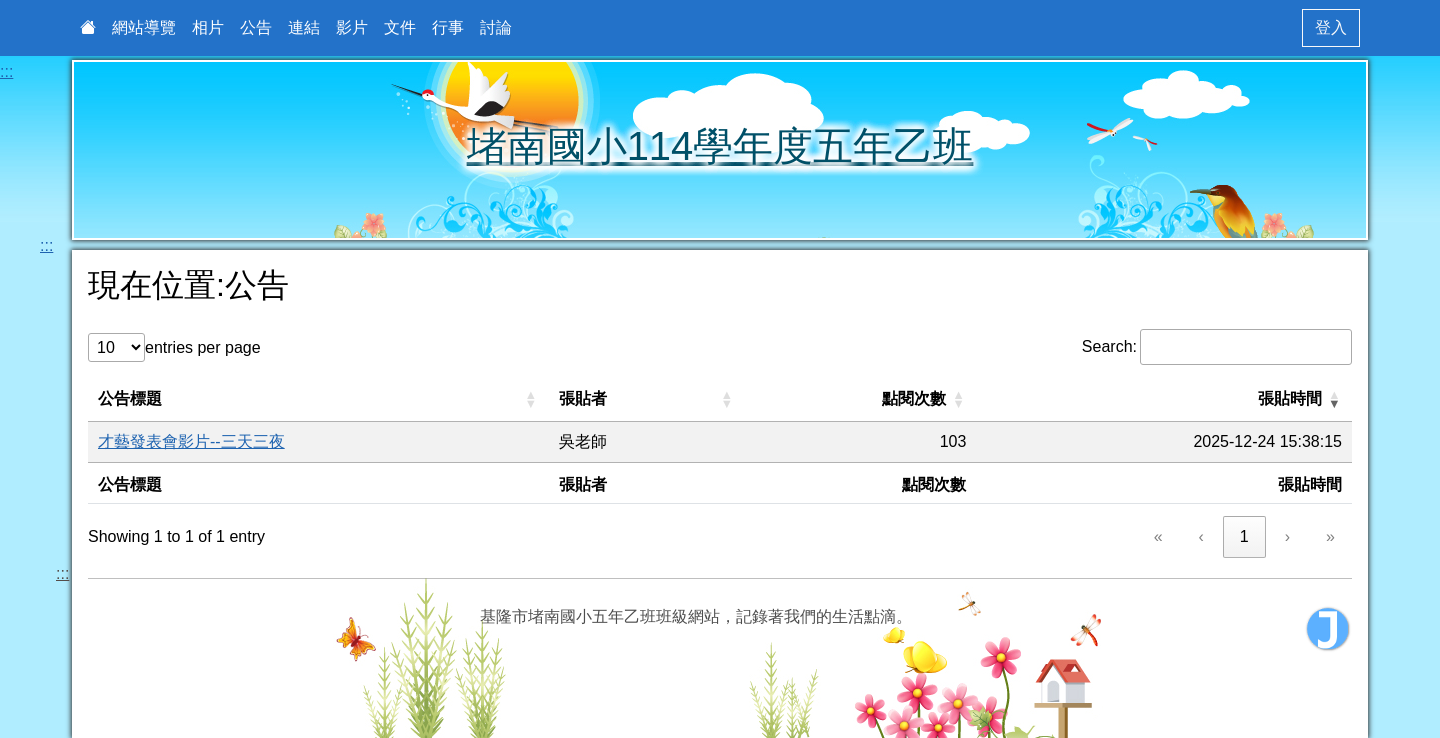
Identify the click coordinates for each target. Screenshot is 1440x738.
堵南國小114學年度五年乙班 (720, 146)
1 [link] (1244, 536)
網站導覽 (144, 27)
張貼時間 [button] (1290, 398)
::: (6, 71)
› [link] (1287, 536)
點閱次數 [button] (914, 398)
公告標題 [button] (130, 398)
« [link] (1158, 536)
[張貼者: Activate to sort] (647, 399)
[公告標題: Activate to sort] (318, 399)
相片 (208, 27)
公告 (256, 27)
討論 (496, 27)
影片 (352, 27)
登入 (1331, 27)
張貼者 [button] (583, 398)
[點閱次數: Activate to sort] (861, 399)
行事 (448, 27)
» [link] (1330, 536)
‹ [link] (1201, 536)
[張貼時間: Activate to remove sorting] (1164, 399)
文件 (400, 27)
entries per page (203, 347)
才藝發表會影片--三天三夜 (191, 441)
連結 (304, 27)
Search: (1109, 346)
